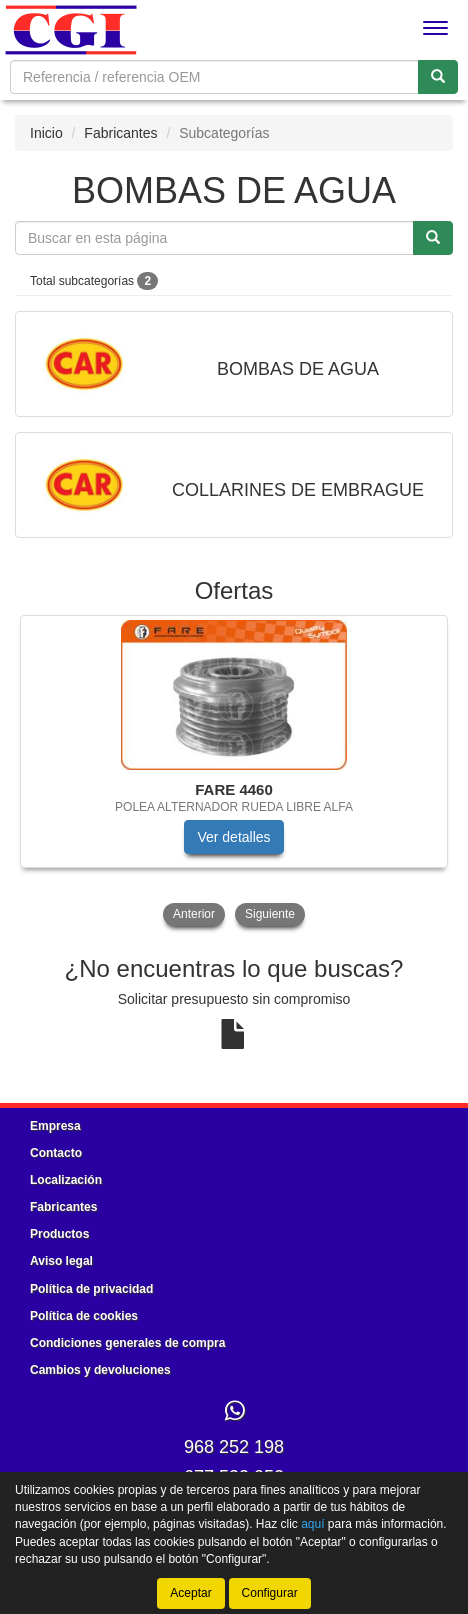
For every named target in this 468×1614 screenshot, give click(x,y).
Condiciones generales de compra (127, 1343)
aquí (312, 1524)
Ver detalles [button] (233, 837)
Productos (59, 1234)
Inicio (46, 133)
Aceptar (190, 1593)
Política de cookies (84, 1316)
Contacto (56, 1153)
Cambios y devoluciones (100, 1370)
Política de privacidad (91, 1289)
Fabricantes (120, 133)
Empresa (55, 1126)
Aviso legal (61, 1261)
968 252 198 (234, 1447)
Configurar (270, 1593)
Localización (66, 1180)
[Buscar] (438, 77)
